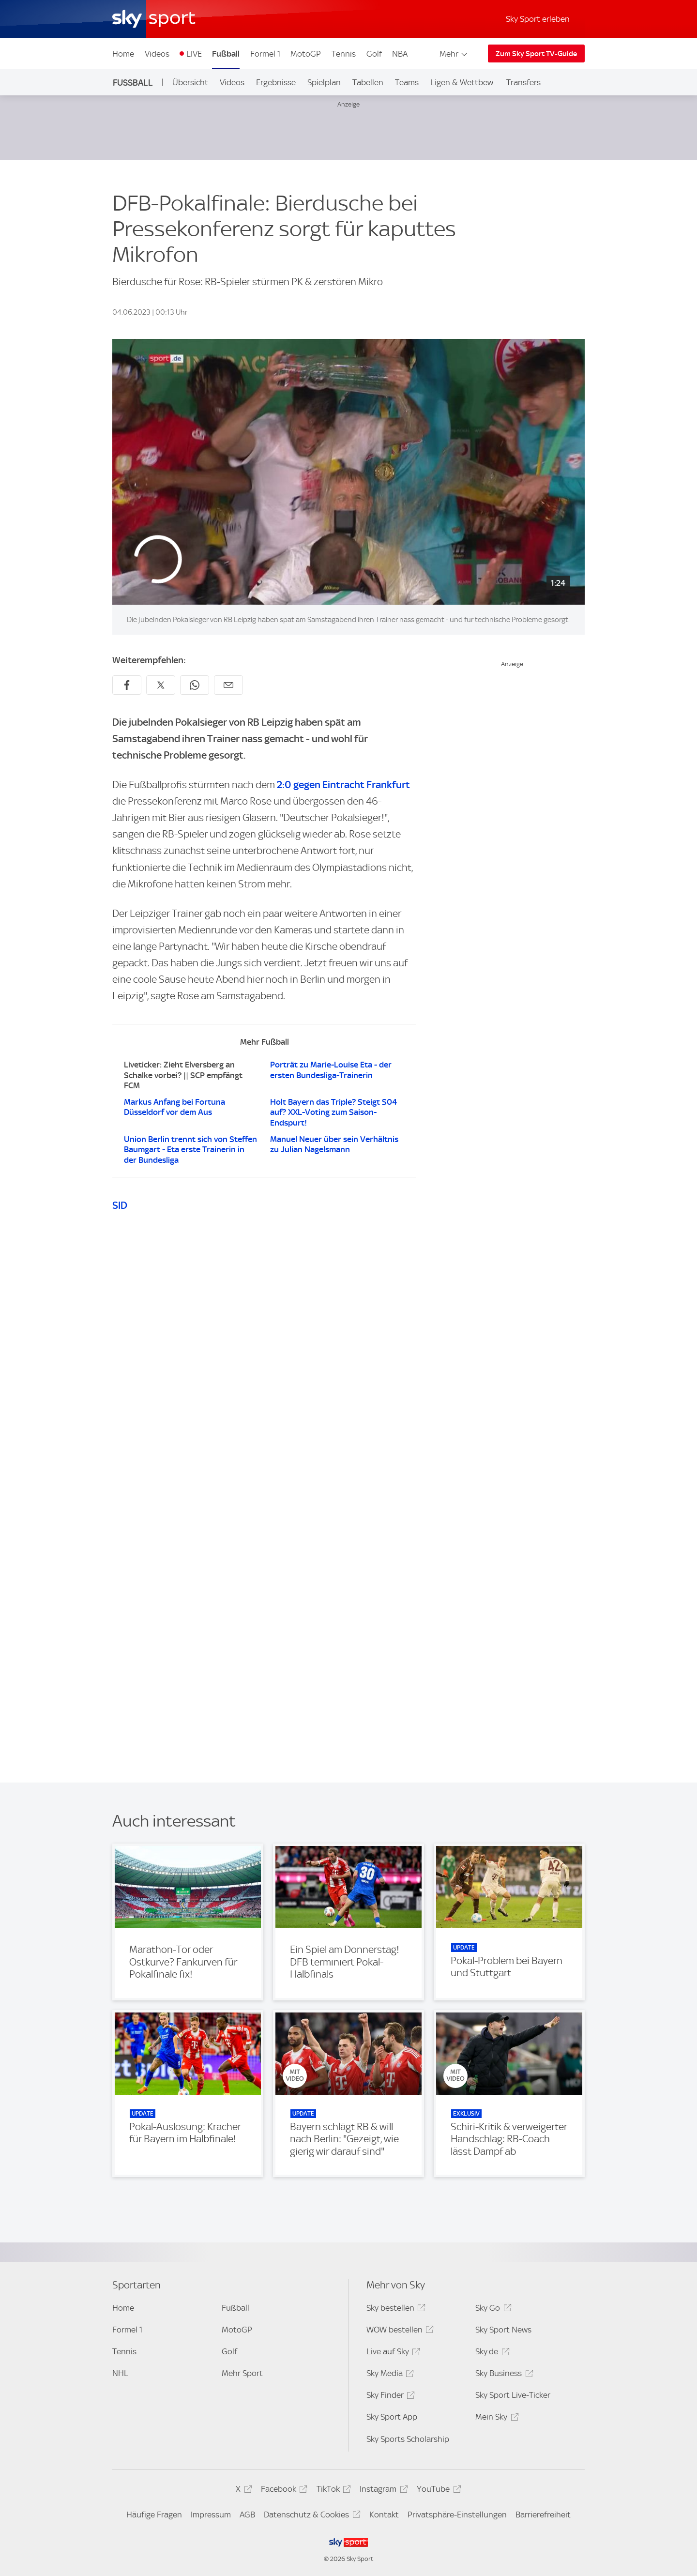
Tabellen (367, 82)
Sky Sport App (391, 2417)
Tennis (344, 54)
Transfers (523, 82)
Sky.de (490, 2353)
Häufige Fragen (154, 2514)
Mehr (454, 54)
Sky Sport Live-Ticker (512, 2395)
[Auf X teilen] (160, 685)
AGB (247, 2514)
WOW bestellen (398, 2331)
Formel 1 (265, 54)
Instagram (382, 2490)
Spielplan (324, 82)
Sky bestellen (394, 2309)
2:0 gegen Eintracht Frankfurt (342, 784)
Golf (374, 54)
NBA (400, 54)
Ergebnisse (276, 82)
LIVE (194, 54)
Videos (157, 54)
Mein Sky (495, 2418)
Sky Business (502, 2374)
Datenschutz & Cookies (310, 2516)
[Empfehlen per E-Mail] (228, 685)
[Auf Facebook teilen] (126, 685)
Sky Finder (389, 2396)
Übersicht (190, 82)
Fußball (226, 54)
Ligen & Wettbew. (462, 82)
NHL (120, 2373)
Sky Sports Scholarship (407, 2439)
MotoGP (305, 54)
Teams (407, 82)
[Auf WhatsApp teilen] (194, 685)
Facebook (282, 2490)
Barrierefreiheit (543, 2514)
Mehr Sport (242, 2373)
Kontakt (384, 2514)
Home (123, 54)
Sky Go (491, 2309)
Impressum (211, 2514)
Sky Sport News (503, 2329)
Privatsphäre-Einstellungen (457, 2514)
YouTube (437, 2490)
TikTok (332, 2490)
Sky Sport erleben (538, 19)
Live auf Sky (391, 2353)
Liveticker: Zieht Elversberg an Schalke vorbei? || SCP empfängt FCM (183, 1075)
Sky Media (388, 2374)
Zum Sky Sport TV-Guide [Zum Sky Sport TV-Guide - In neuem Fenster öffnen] (536, 53)
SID (119, 1205)
